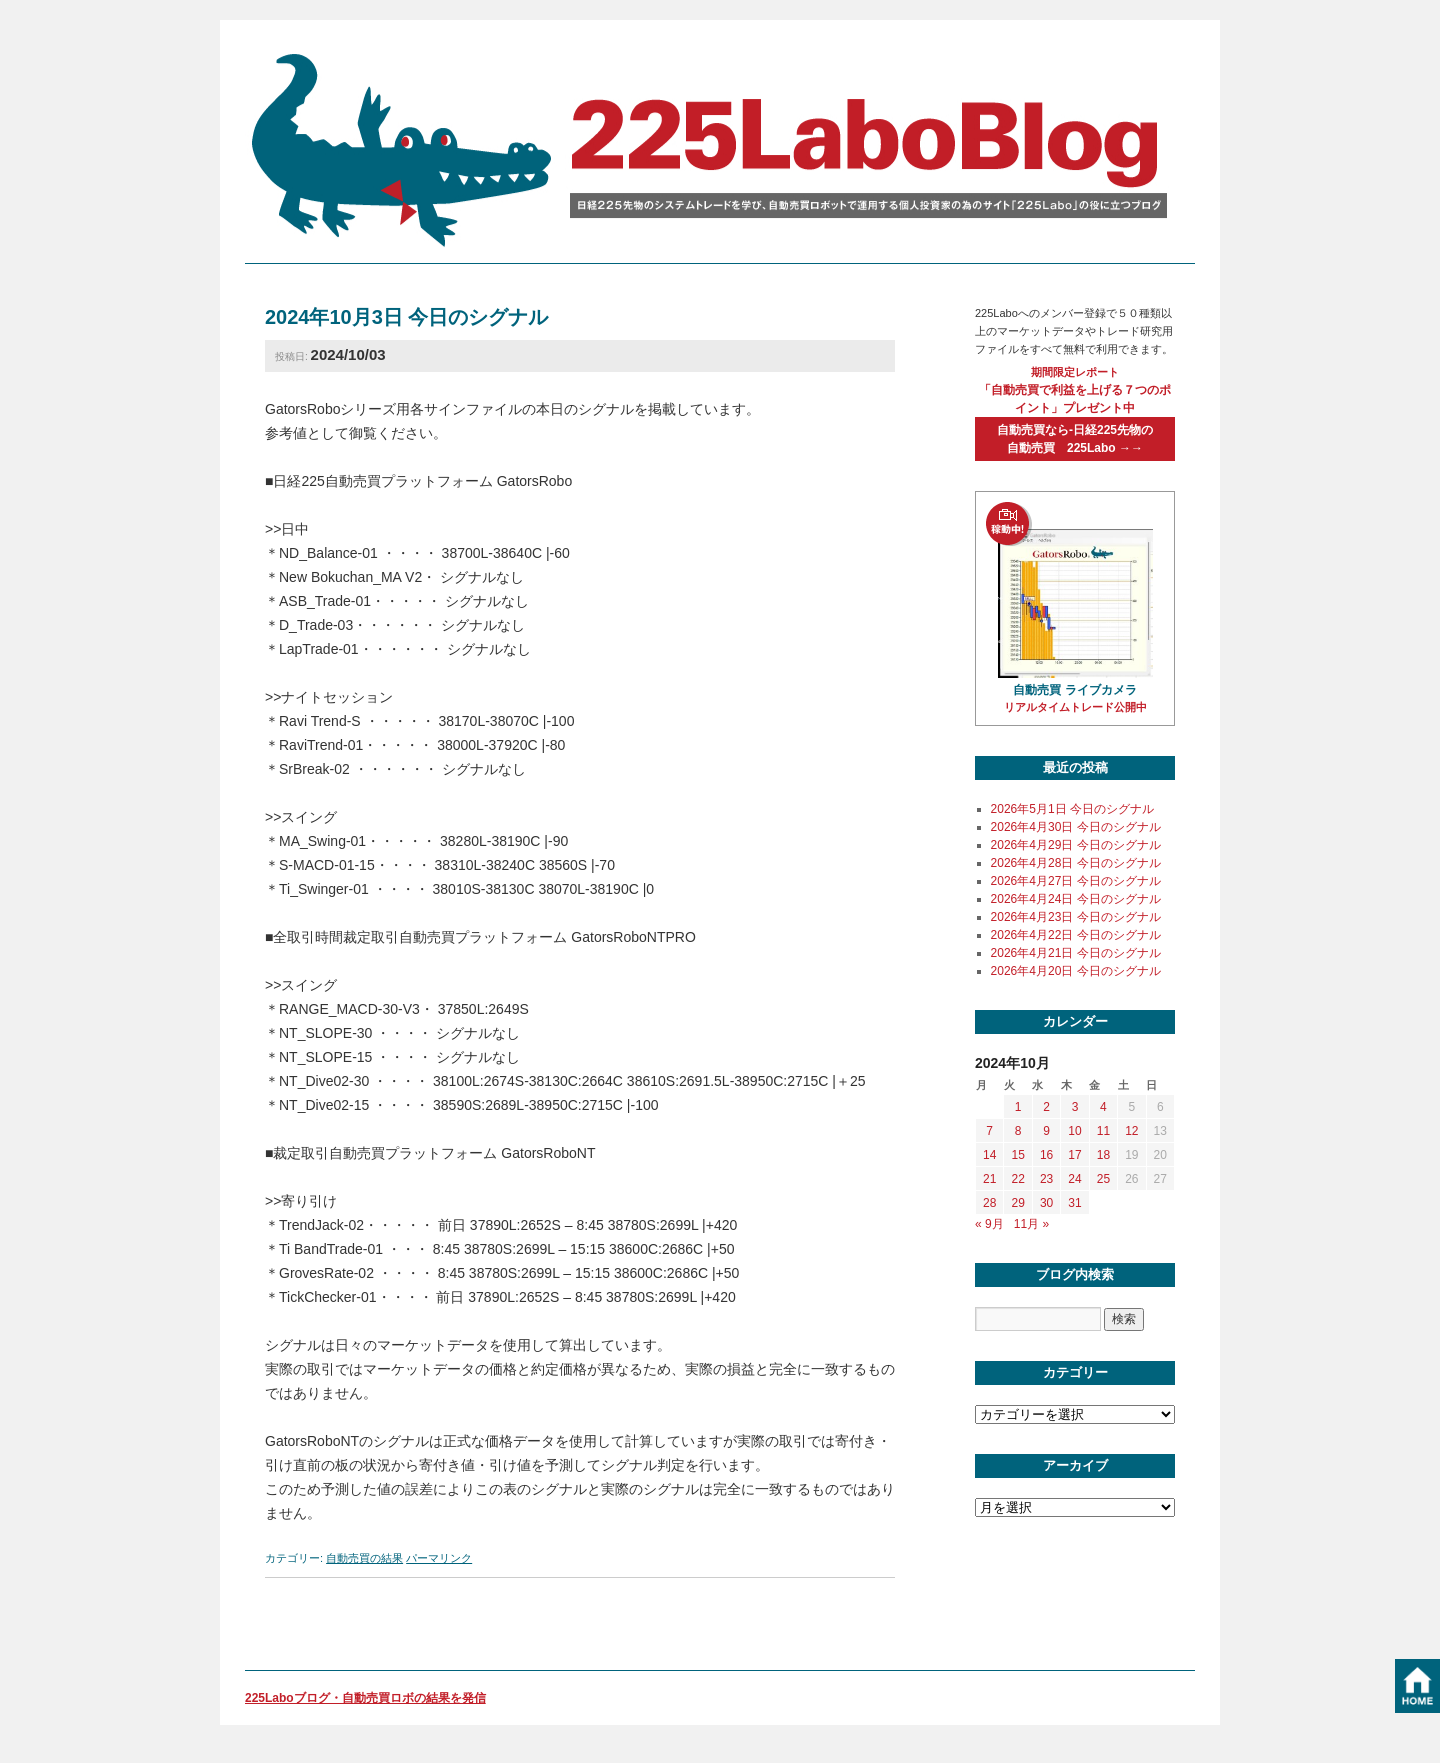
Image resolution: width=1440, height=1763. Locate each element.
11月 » (1031, 1224)
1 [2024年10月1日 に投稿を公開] (1018, 1107)
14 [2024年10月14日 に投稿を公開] (989, 1155)
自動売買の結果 (364, 1558)
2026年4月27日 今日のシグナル (1076, 881)
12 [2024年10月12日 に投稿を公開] (1131, 1131)
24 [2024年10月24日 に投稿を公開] (1074, 1179)
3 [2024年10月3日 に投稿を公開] (1075, 1107)
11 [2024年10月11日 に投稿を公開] (1103, 1131)
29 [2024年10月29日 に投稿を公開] (1017, 1203)
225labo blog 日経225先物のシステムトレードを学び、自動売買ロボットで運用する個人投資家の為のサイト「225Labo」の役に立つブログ (715, 149)
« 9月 (989, 1224)
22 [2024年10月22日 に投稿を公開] (1017, 1179)
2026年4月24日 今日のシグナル (1076, 899)
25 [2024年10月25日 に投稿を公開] (1103, 1179)
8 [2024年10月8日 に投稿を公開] (1018, 1131)
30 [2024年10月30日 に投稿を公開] (1046, 1203)
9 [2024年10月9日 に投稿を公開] (1046, 1131)
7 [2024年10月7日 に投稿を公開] (989, 1131)
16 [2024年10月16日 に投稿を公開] (1046, 1155)
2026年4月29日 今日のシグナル (1076, 845)
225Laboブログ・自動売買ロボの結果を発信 (365, 1698)
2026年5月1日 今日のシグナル (1072, 809)
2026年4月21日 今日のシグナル (1076, 953)
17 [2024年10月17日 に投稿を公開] (1074, 1155)
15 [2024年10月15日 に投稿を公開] (1017, 1155)
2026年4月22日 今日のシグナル (1076, 935)
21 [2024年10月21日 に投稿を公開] (989, 1179)
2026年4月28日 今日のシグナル (1076, 863)
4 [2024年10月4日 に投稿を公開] (1103, 1107)
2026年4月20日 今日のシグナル (1076, 971)
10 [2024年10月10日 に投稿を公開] (1074, 1131)
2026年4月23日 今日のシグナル (1076, 917)
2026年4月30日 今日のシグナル (1076, 827)
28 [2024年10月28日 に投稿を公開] (989, 1203)
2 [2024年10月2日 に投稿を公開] (1046, 1107)
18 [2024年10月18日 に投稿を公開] (1103, 1155)
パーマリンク (439, 1558)
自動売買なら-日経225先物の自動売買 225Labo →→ (1075, 439)
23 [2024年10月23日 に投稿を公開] (1046, 1179)
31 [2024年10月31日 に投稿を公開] (1074, 1203)
